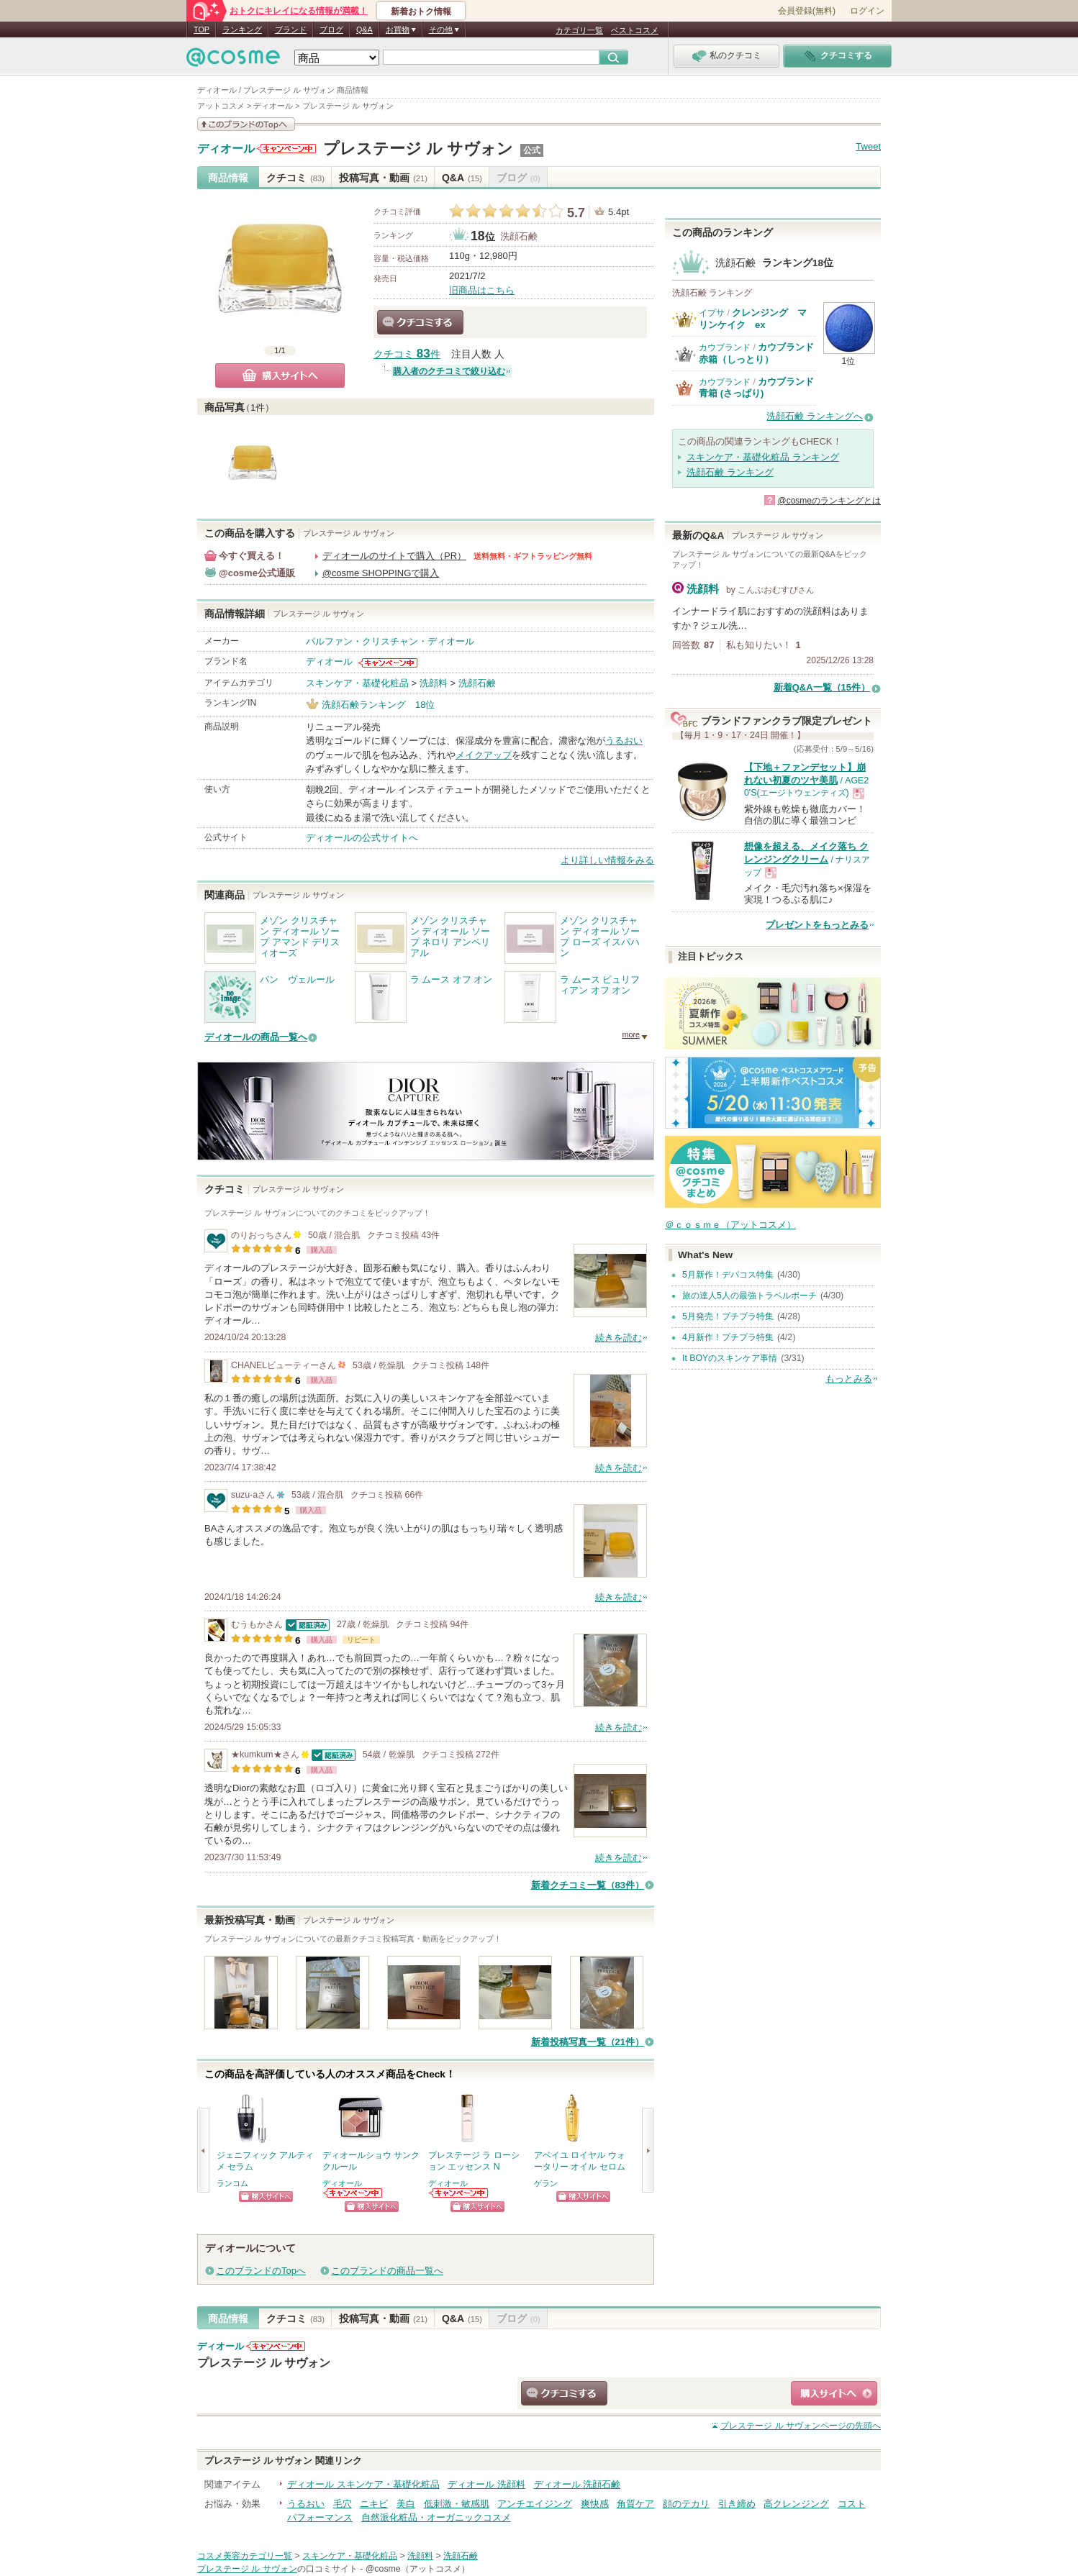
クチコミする (420, 322)
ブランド (291, 29)
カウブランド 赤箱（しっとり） (756, 353)
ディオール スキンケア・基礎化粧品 (363, 2484)
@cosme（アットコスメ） (418, 2569)
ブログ (331, 29)
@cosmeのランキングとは (829, 501)
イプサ (712, 313)
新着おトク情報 (421, 11)
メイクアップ (484, 755)
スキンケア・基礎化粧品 (357, 683)
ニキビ (374, 2503)
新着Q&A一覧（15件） (822, 687)
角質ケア (635, 2503)
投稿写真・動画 (383, 177)
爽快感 (595, 2503)
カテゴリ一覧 (579, 30)
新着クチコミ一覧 (587, 1885)
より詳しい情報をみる (607, 860)
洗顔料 (434, 683)
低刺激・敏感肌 (456, 2503)
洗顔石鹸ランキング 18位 (378, 704)
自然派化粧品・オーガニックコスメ (436, 2517)
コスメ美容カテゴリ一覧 (244, 2556)
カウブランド (725, 347)
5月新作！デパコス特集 (728, 1275)
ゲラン (546, 2183)
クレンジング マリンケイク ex (753, 318)
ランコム (232, 2183)
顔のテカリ (686, 2503)
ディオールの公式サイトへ (362, 837)
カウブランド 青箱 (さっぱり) (756, 387)
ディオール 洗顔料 (486, 2484)
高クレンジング (796, 2503)
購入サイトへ (280, 375)
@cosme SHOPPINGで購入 (381, 573)
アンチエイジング (534, 2503)
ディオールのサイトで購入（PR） (394, 555)
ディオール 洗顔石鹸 (577, 2484)
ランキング (242, 29)
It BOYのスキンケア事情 (729, 1358)
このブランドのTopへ (261, 2270)
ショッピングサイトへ (266, 2196)
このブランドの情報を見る (246, 124)
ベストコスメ (634, 30)
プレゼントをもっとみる (817, 924)
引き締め (737, 2503)
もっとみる (848, 1378)
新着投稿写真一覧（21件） (587, 2041)
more (631, 1034)
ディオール (226, 148)
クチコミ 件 (406, 354)
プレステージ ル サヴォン (418, 149)
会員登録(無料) (806, 11)
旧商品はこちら (482, 290)
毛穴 (342, 2503)
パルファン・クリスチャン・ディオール (390, 641)
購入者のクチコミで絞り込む (449, 371)
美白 (406, 2503)
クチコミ (295, 177)
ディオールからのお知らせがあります (286, 148)
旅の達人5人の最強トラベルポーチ (749, 1296)
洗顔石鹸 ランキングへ (814, 416)
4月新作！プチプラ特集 (728, 1337)
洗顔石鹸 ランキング (730, 472)
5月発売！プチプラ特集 (728, 1316)
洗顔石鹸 (519, 236)
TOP (201, 29)
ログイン (867, 11)
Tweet (868, 146)
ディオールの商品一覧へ (255, 1037)
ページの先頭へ (800, 2426)
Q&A (364, 29)
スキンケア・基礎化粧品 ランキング (763, 457)
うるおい (624, 740)
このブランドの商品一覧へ (387, 2270)
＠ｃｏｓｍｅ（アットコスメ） (730, 1224)
